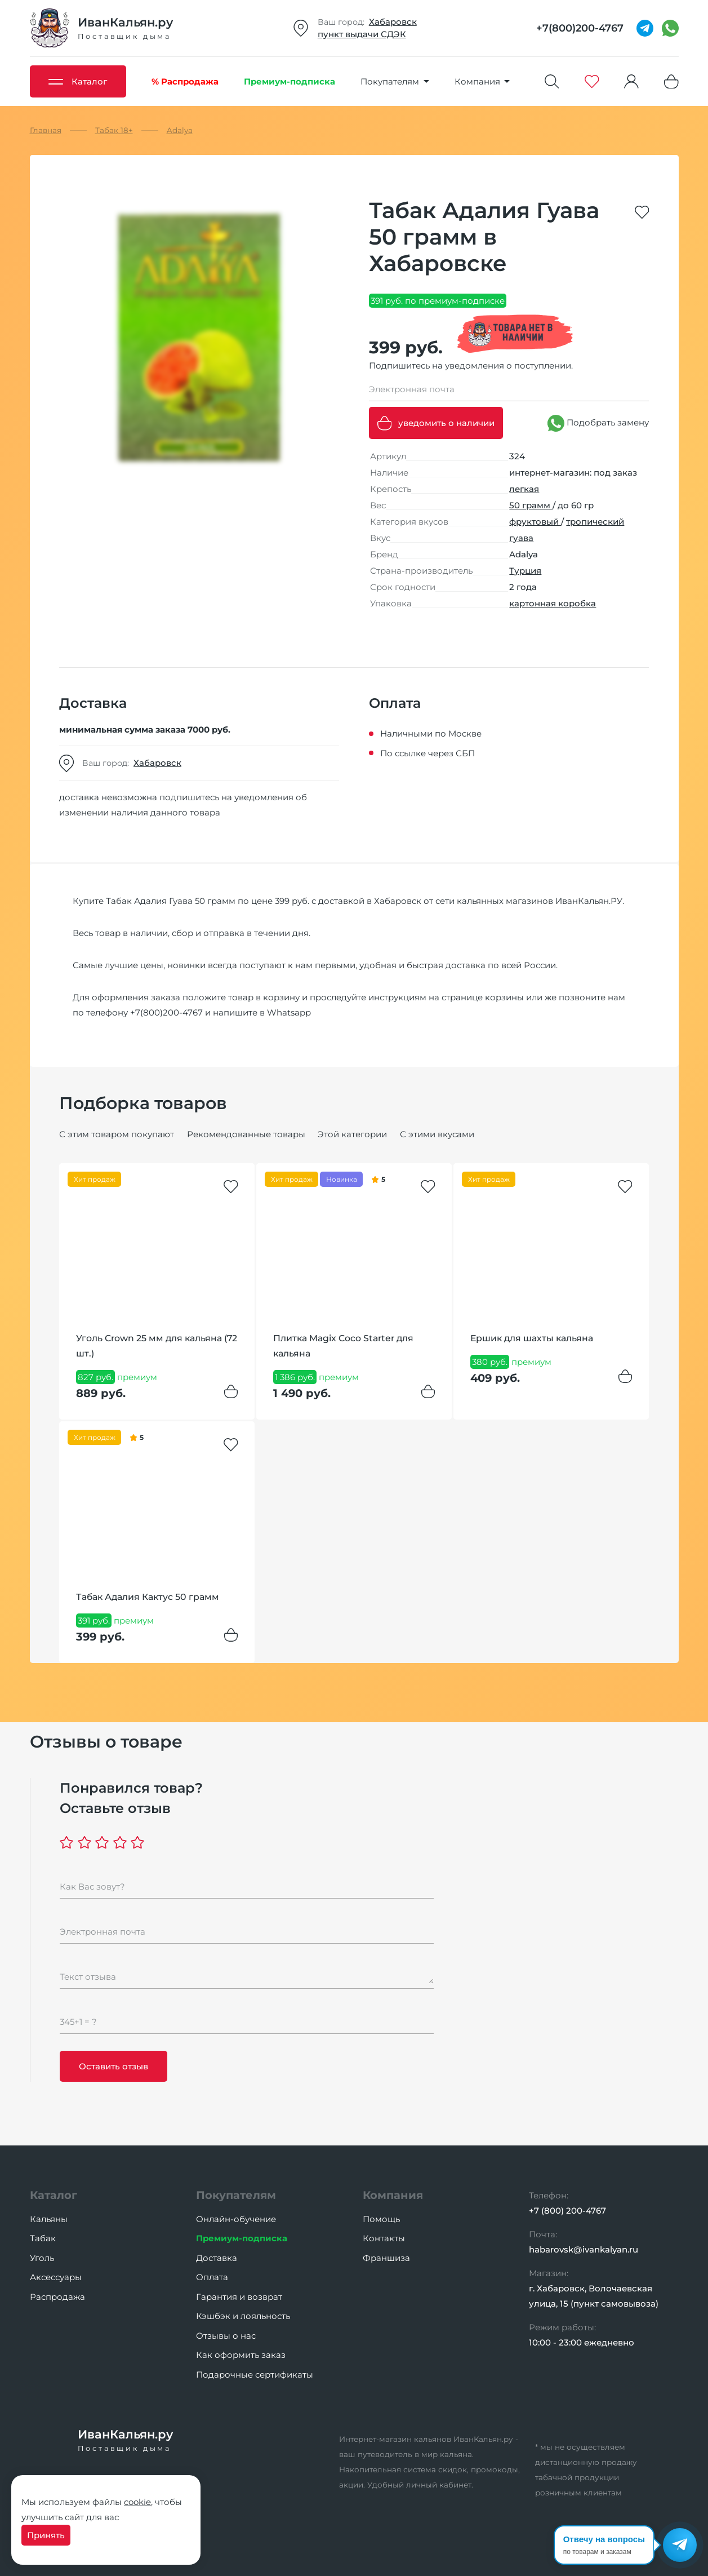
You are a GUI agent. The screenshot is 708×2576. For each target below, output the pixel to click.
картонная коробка (552, 603)
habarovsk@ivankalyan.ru (583, 2249)
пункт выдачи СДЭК (362, 34)
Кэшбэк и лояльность (243, 2316)
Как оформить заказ (241, 2354)
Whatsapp (289, 1012)
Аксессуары (56, 2277)
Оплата (212, 2277)
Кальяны (49, 2219)
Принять (46, 2535)
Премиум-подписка (241, 2238)
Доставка (216, 2258)
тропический (595, 521)
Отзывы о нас (226, 2335)
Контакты (384, 2238)
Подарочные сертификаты (254, 2374)
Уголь (42, 2258)
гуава (521, 538)
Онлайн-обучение (236, 2219)
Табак (43, 2238)
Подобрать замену (598, 423)
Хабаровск (393, 21)
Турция (525, 570)
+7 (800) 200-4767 (567, 2210)
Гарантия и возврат (239, 2296)
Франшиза (386, 2258)
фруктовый (535, 521)
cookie (137, 2502)
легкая (524, 489)
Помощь (381, 2219)
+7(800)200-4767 (166, 1012)
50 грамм (531, 505)
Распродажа (57, 2296)
